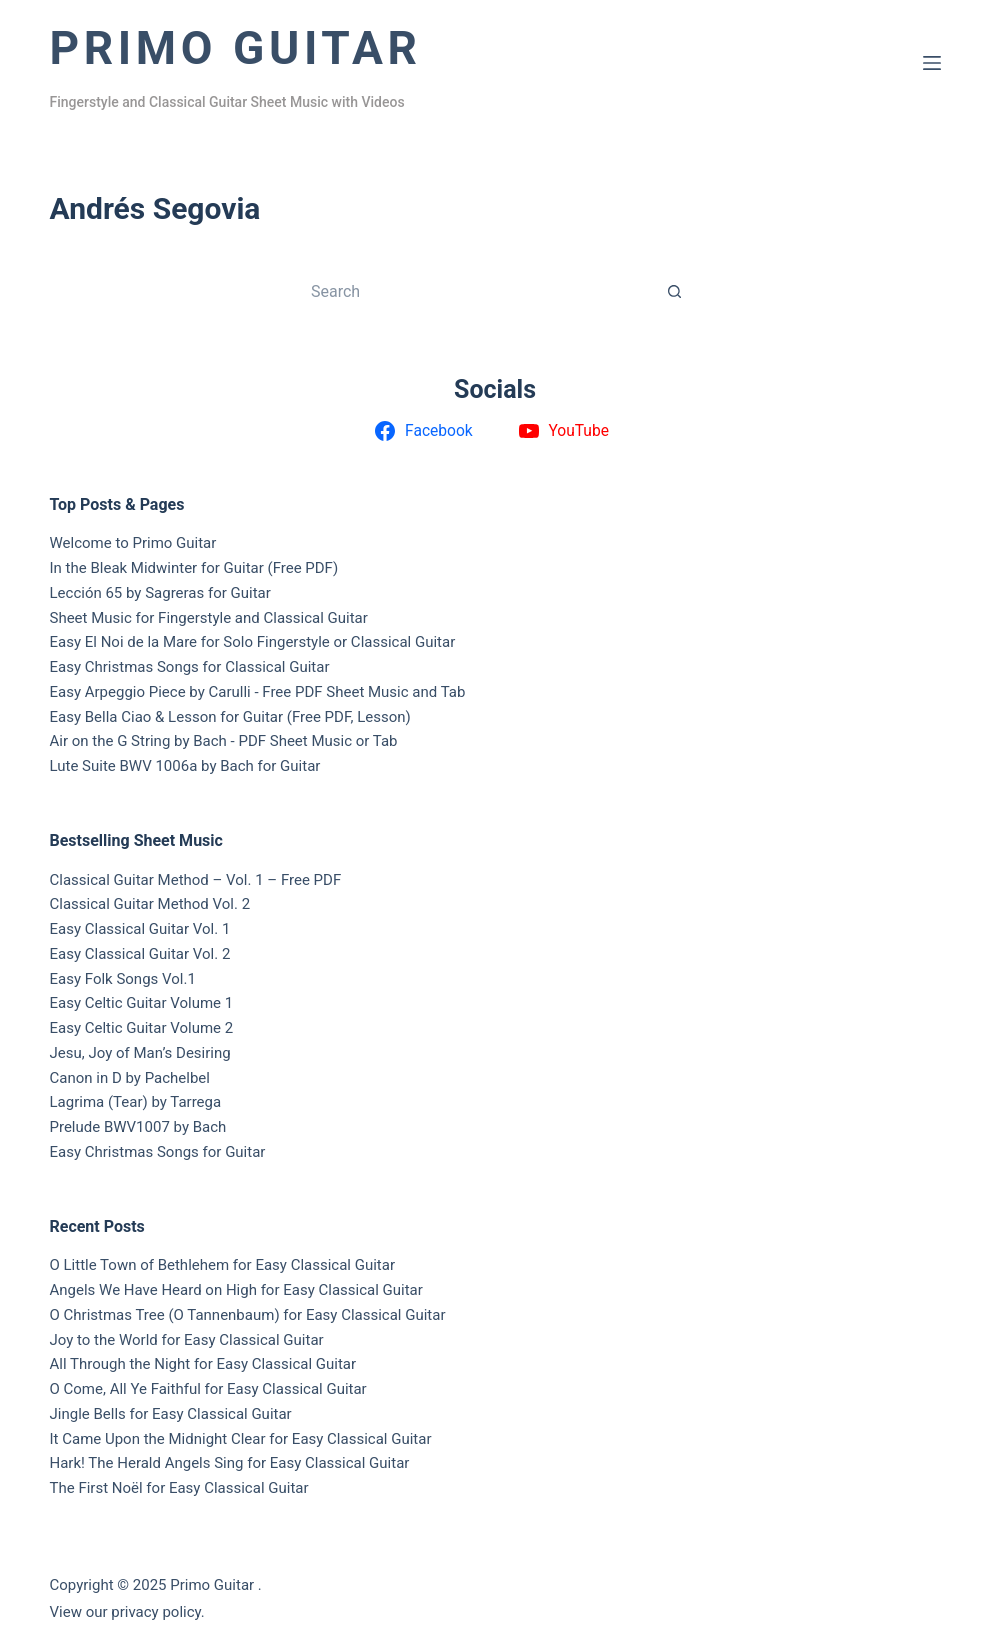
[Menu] (932, 63)
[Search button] (675, 291)
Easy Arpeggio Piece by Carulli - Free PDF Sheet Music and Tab (258, 692)
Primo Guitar (236, 48)
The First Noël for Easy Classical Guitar (179, 1488)
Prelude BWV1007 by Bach (138, 1127)
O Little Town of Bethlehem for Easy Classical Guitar (223, 1265)
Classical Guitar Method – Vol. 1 (157, 880)
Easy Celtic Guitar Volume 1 (142, 1003)
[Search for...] (475, 291)
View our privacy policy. (127, 1612)
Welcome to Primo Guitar (133, 543)
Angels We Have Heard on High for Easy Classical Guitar (236, 1290)
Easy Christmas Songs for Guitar (158, 1152)
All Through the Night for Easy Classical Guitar (203, 1364)
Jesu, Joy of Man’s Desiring (140, 1053)
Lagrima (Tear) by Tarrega (136, 1102)
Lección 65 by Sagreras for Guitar (160, 593)
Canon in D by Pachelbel (130, 1078)
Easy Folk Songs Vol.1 (123, 979)
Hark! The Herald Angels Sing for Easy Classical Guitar (230, 1463)
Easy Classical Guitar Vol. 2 (140, 954)
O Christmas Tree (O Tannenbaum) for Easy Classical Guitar (248, 1315)
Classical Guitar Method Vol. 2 (150, 904)
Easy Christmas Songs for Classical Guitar (190, 667)
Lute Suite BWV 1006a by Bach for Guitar (185, 766)
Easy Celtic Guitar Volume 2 (142, 1028)
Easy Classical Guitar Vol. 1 (140, 929)
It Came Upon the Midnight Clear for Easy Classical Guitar (241, 1439)
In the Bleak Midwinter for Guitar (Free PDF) (194, 568)
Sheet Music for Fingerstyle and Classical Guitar (209, 618)
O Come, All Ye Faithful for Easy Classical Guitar (208, 1389)
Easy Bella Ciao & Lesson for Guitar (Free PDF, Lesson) (230, 717)
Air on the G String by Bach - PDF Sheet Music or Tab (224, 741)
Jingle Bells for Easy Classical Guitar (171, 1414)
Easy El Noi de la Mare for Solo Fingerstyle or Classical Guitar (253, 642)
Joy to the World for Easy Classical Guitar (187, 1340)
